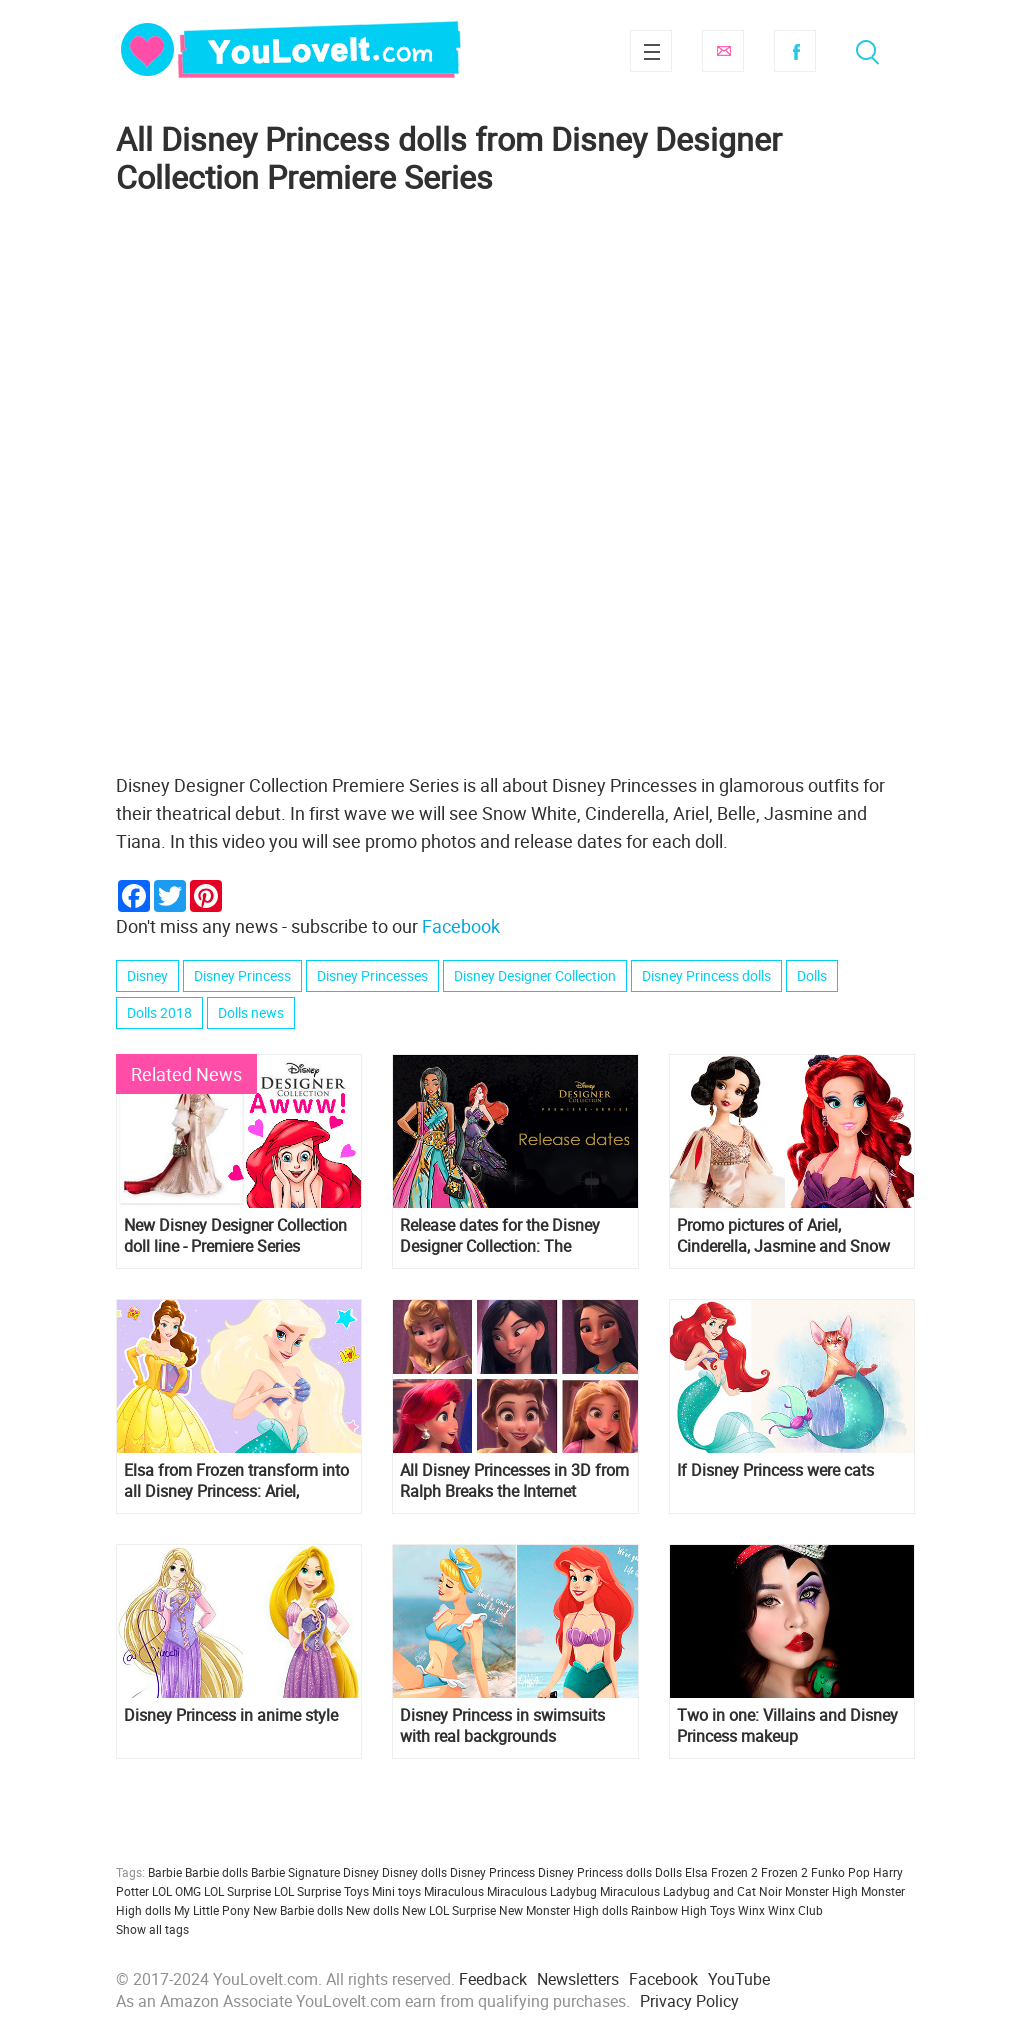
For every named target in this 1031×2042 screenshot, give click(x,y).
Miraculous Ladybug (542, 1891)
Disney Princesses (372, 975)
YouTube (739, 1979)
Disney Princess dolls (706, 975)
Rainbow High (669, 1910)
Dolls (812, 975)
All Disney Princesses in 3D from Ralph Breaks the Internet (514, 1481)
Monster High (821, 1891)
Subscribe (723, 51)
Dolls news (251, 1012)
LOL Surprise (237, 1891)
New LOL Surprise (449, 1910)
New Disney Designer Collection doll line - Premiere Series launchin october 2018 (235, 1236)
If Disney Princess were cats (775, 1470)
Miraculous (454, 1891)
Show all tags (152, 1929)
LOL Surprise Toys (321, 1891)
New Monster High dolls (563, 1910)
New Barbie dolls (298, 1910)
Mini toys (396, 1891)
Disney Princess (242, 975)
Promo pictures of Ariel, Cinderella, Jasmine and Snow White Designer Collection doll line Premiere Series (783, 1236)
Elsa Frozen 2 (721, 1872)
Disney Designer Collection (535, 975)
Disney (147, 975)
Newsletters (578, 1979)
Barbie (165, 1872)
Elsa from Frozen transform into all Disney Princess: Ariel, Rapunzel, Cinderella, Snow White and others (236, 1481)
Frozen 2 (784, 1872)
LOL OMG (176, 1891)
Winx (751, 1910)
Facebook (795, 51)
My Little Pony (212, 1910)
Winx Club (795, 1910)
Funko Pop (840, 1872)
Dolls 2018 (159, 1012)
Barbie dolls (216, 1872)
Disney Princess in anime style (231, 1715)
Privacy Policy (689, 2001)
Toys (722, 1910)
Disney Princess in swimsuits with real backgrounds (502, 1726)
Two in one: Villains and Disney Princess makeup (787, 1726)
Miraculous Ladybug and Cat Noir (691, 1891)
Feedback (493, 1979)
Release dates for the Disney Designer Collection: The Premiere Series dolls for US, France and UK (500, 1236)
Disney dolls (414, 1872)
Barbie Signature (295, 1872)
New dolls (372, 1910)
